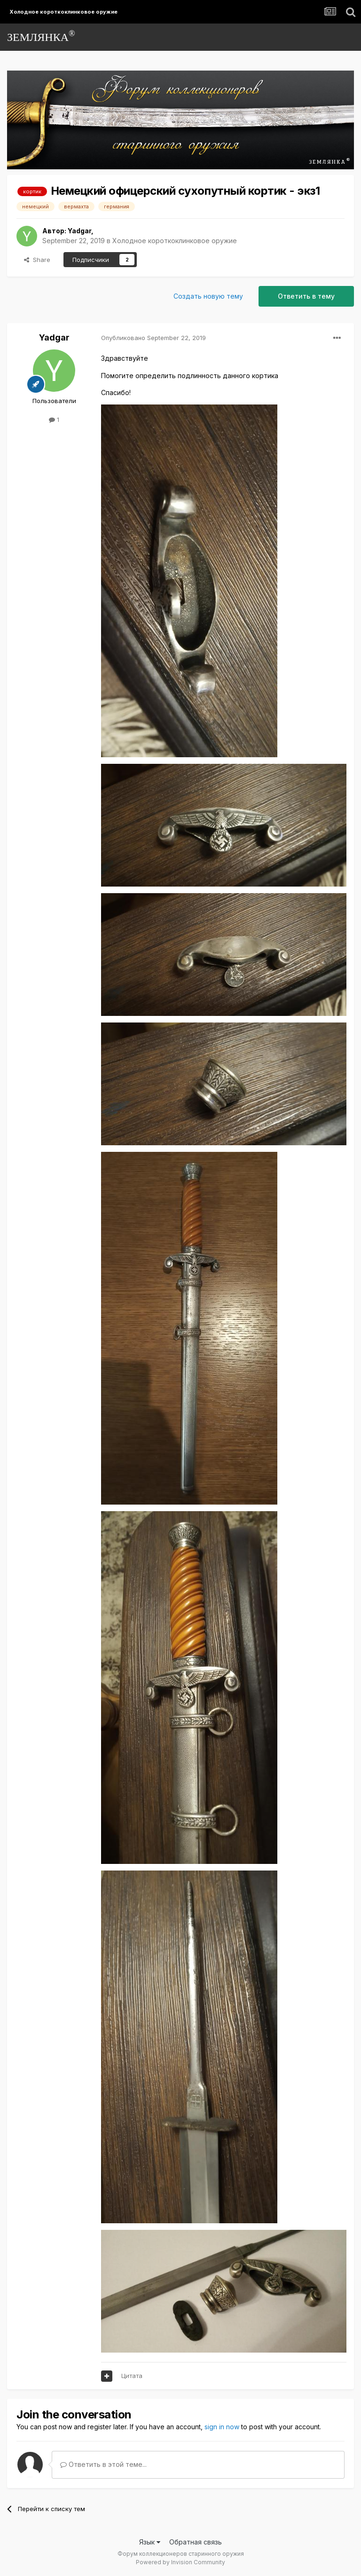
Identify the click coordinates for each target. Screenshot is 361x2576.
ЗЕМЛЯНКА (41, 36)
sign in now (221, 2427)
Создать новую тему (208, 296)
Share (37, 259)
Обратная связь (195, 2542)
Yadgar (79, 231)
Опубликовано (153, 337)
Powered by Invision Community (180, 2562)
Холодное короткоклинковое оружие (174, 241)
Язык (149, 2542)
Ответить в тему (306, 296)
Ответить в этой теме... (103, 2464)
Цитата (131, 2375)
